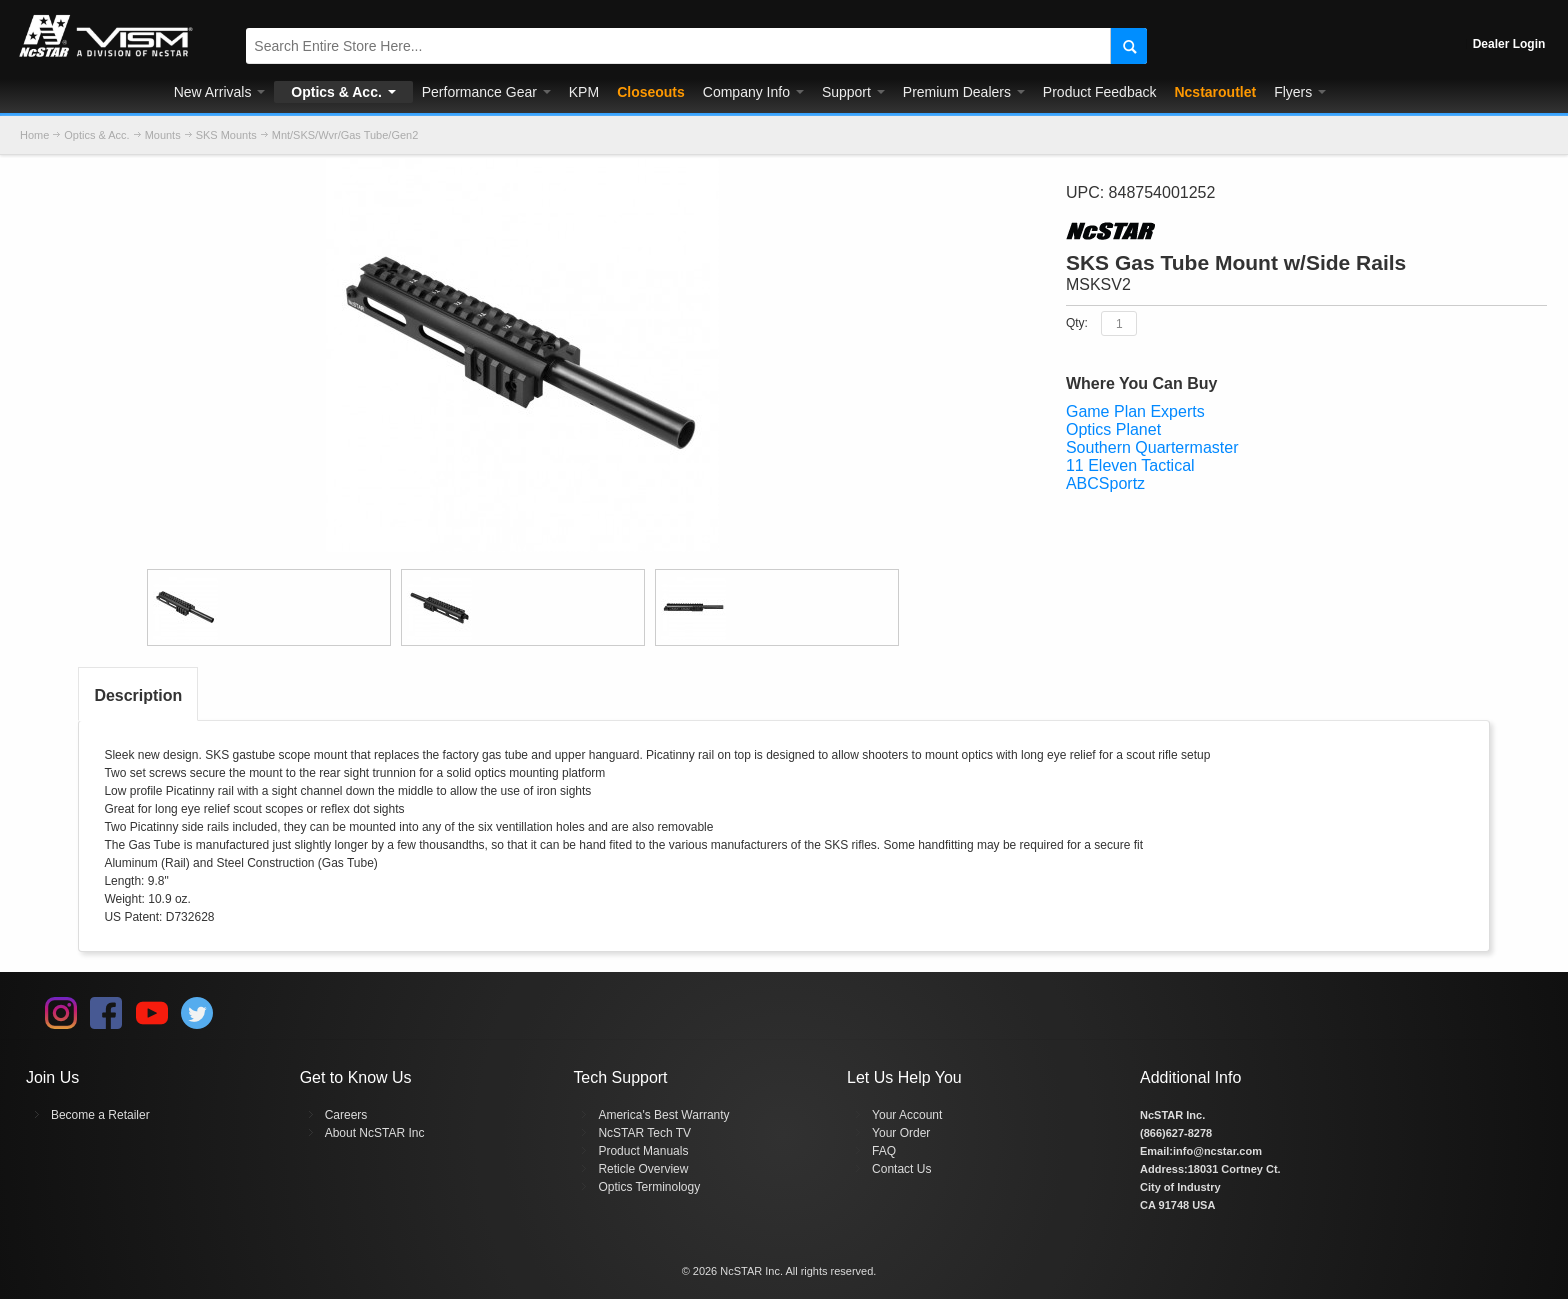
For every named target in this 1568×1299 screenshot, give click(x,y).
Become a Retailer (100, 1115)
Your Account (907, 1115)
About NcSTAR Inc (375, 1133)
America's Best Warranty (663, 1115)
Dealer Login (1509, 44)
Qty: (1077, 323)
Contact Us (901, 1169)
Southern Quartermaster (1152, 447)
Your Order (901, 1133)
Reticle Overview (643, 1169)
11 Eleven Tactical (1130, 465)
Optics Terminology (649, 1187)
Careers (346, 1115)
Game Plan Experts (1135, 411)
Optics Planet (1113, 429)
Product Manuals (643, 1151)
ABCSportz (1105, 483)
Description (138, 695)
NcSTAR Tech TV (644, 1133)
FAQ (884, 1151)
